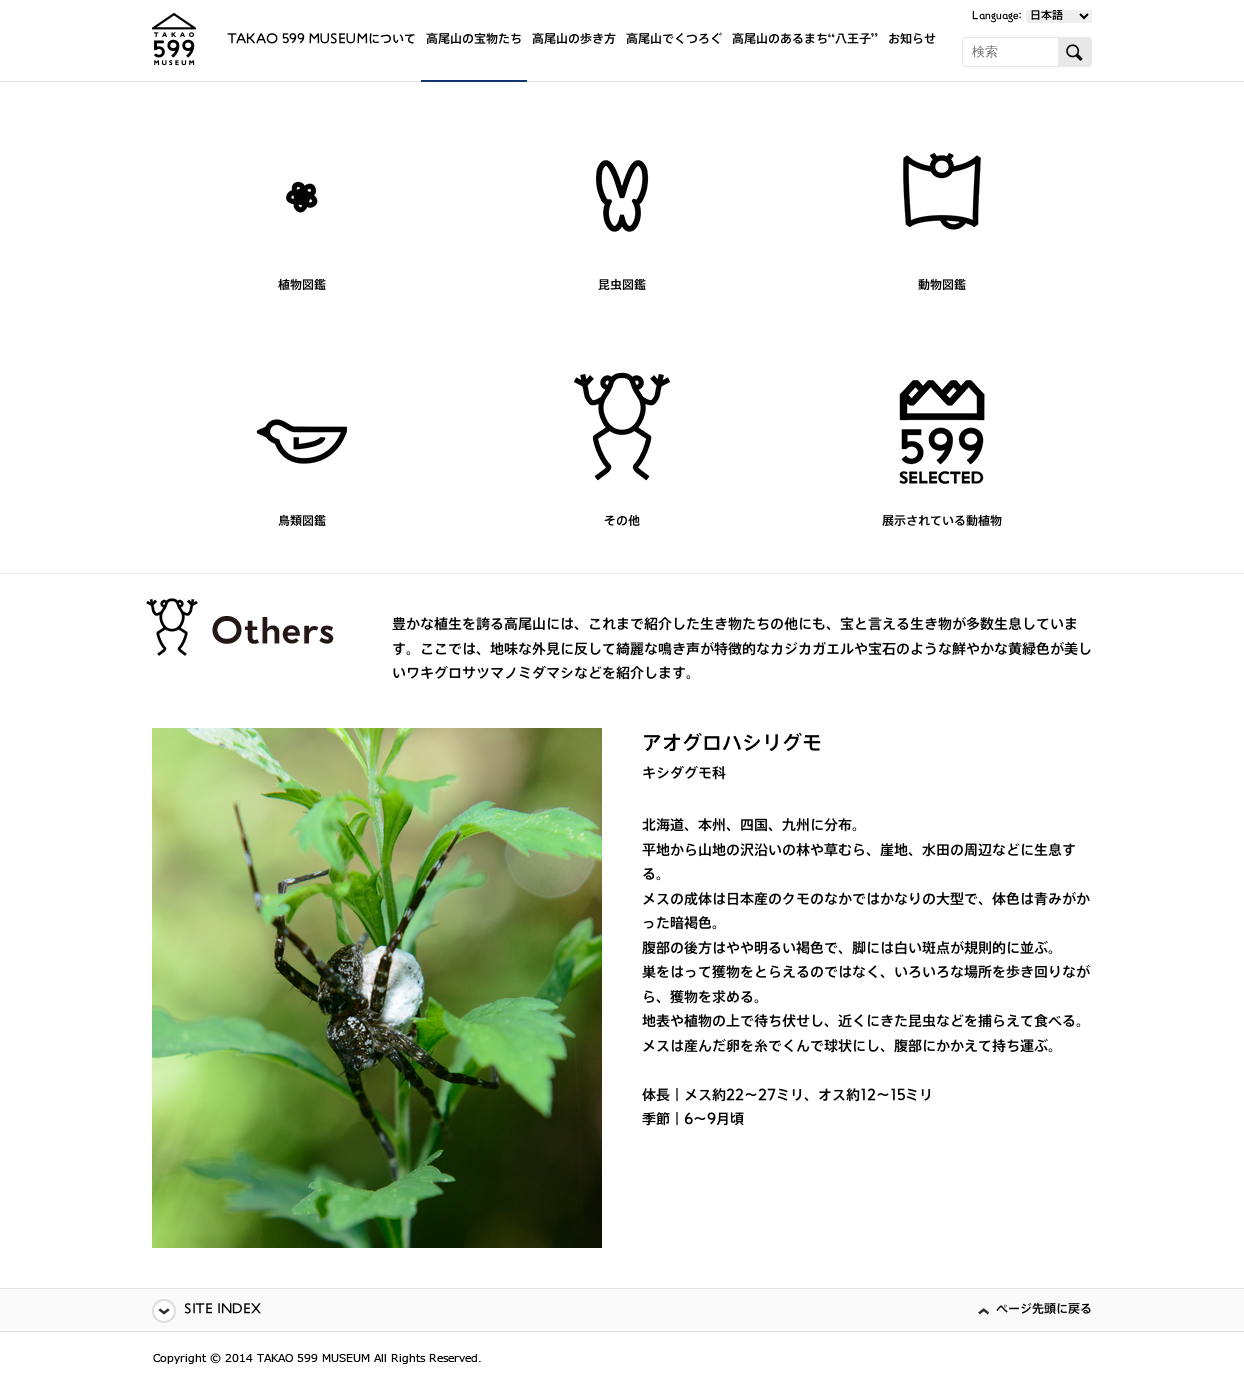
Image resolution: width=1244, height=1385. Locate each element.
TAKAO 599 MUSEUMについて (321, 40)
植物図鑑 (302, 286)
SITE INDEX (222, 1310)
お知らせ (912, 40)
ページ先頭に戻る (1044, 1310)
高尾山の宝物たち (474, 40)
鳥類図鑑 (302, 522)
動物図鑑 (942, 286)
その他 (622, 522)
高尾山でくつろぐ (674, 40)
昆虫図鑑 (622, 286)
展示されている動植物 (942, 522)
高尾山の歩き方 (574, 40)
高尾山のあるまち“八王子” (805, 40)
